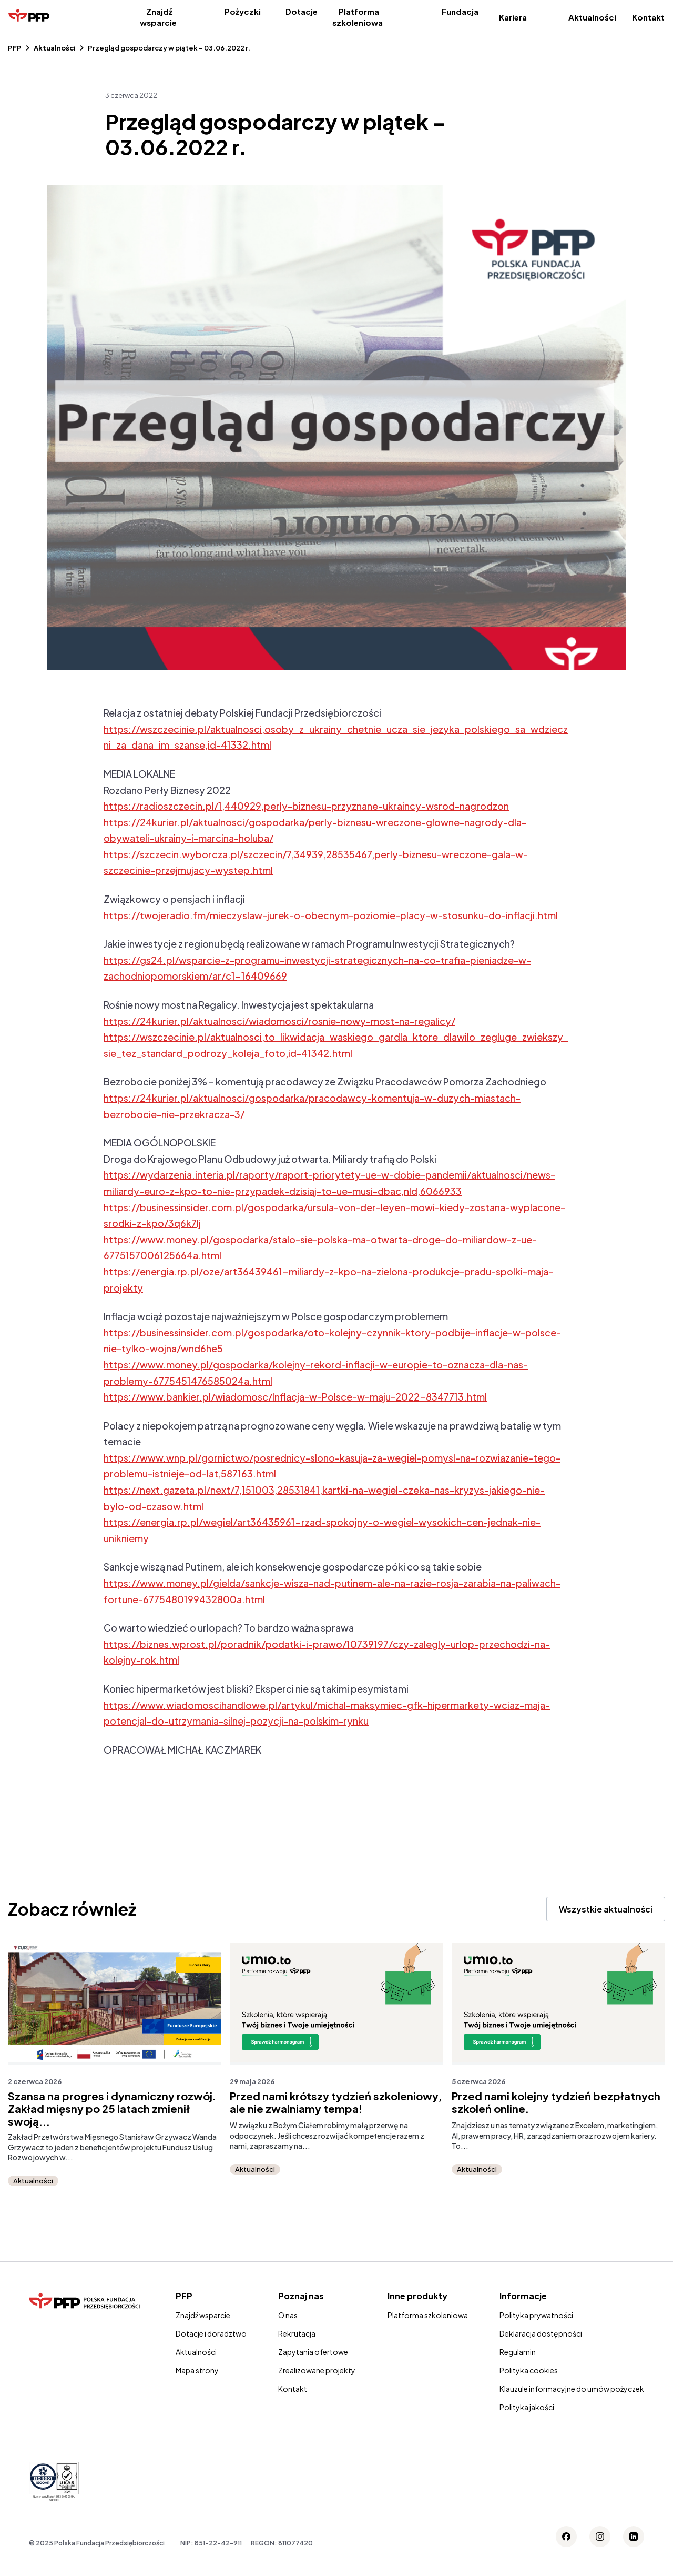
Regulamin (517, 2352)
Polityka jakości (526, 2407)
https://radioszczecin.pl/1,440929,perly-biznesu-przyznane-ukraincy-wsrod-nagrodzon (306, 806)
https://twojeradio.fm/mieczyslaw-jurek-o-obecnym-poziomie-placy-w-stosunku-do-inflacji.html (331, 915)
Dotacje (301, 11)
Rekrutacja (296, 2333)
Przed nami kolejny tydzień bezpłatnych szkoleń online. (556, 2102)
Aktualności (592, 17)
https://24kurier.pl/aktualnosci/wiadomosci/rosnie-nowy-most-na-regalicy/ (279, 1021)
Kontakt (648, 17)
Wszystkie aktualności (605, 1909)
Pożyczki (243, 11)
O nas (288, 2315)
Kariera (513, 17)
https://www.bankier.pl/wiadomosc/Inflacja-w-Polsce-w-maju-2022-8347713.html (295, 1397)
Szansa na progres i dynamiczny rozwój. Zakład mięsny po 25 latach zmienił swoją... (112, 2109)
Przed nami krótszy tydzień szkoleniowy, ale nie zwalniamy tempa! (336, 2102)
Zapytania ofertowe (313, 2352)
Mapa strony (197, 2370)
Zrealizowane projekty (316, 2370)
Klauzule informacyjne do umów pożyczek (571, 2388)
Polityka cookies (528, 2370)
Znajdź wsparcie (158, 16)
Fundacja (460, 11)
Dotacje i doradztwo (211, 2333)
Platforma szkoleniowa (357, 16)
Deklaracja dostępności (540, 2333)
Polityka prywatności (536, 2315)
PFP (15, 48)
